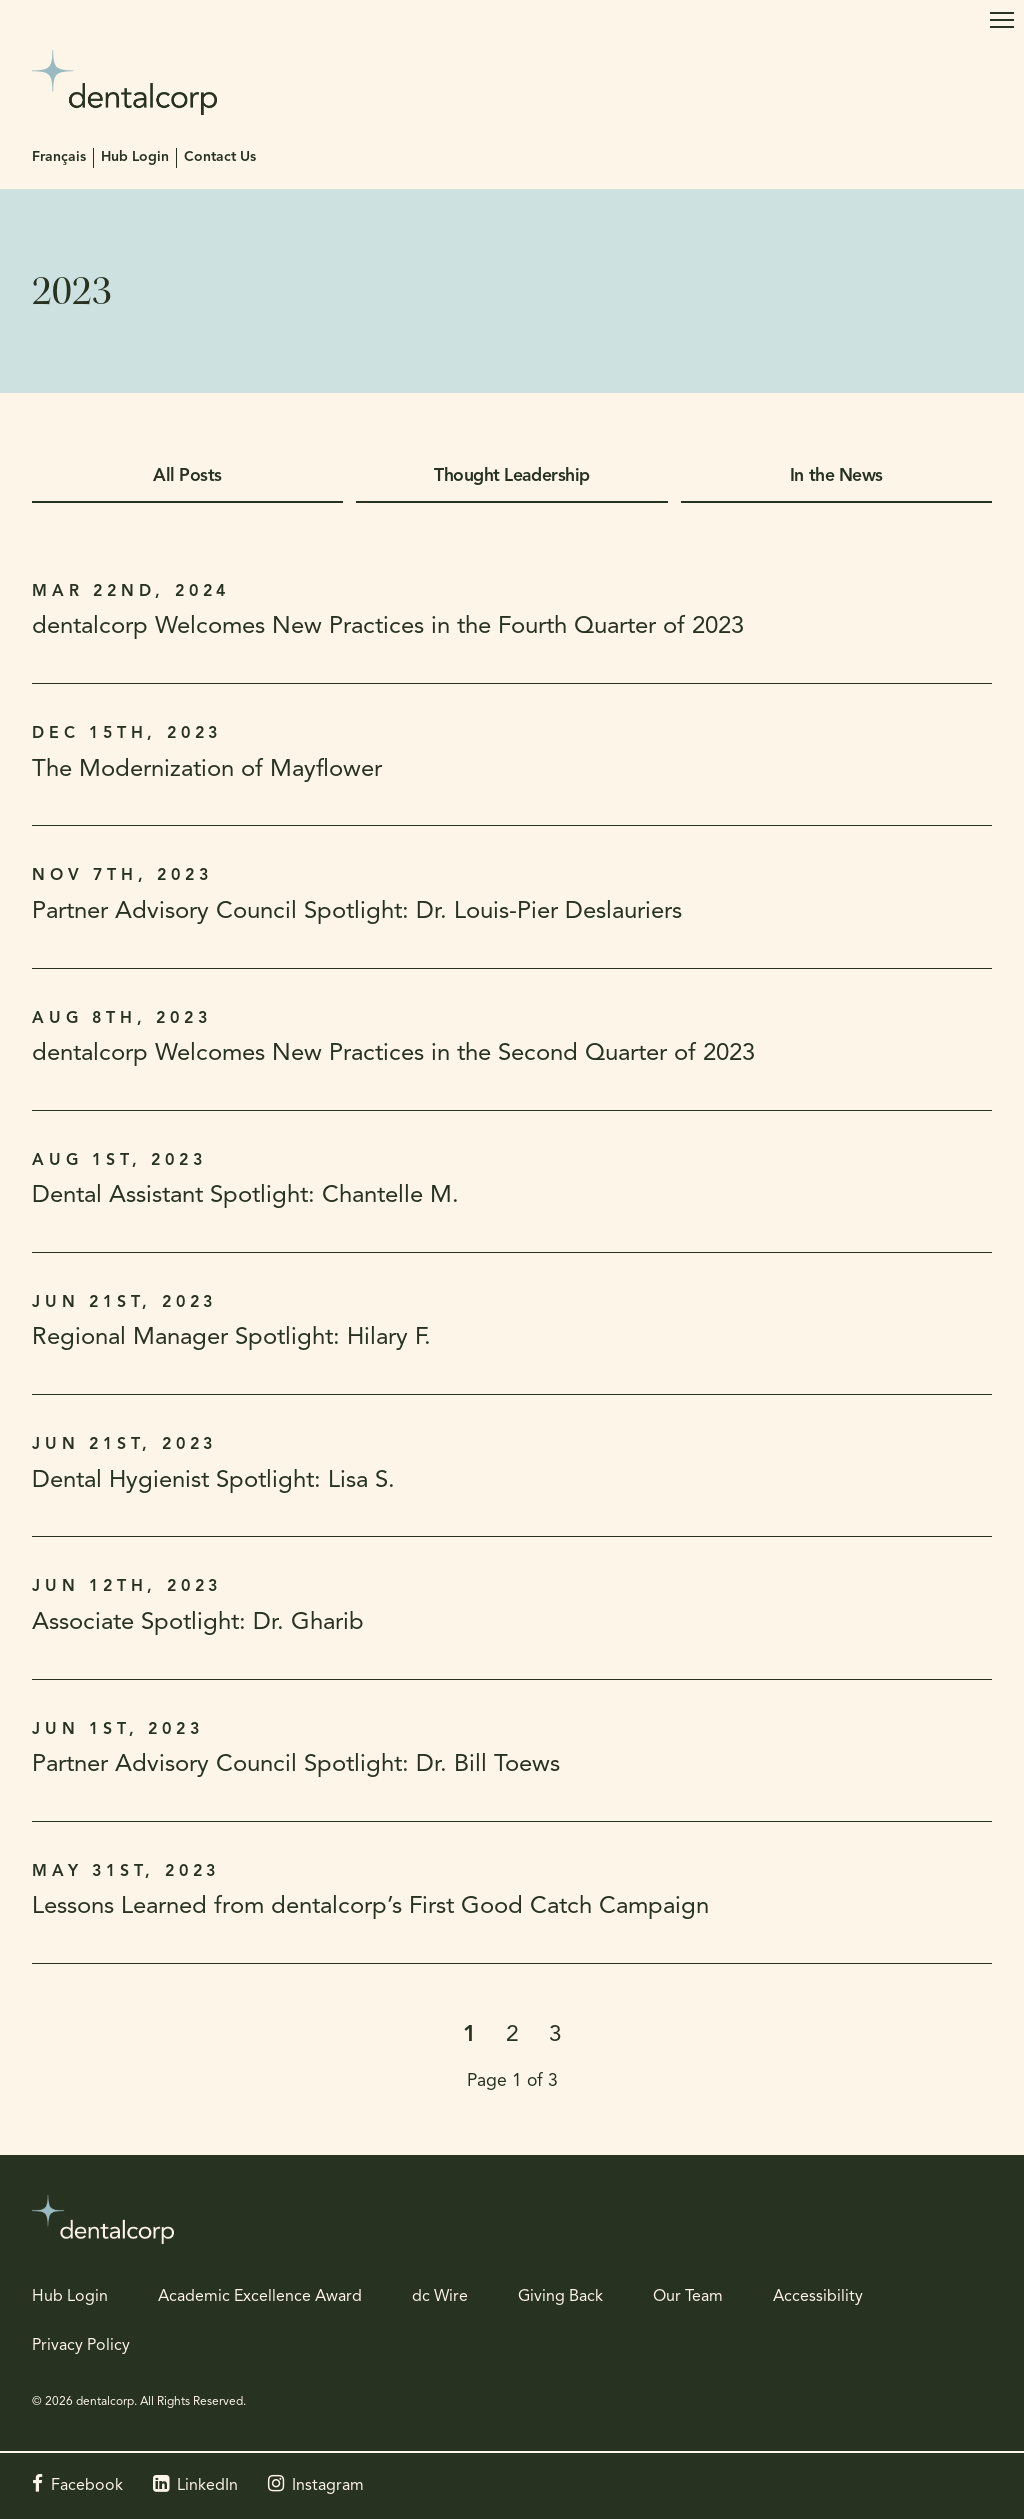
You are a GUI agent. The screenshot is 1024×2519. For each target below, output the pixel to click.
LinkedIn (207, 2486)
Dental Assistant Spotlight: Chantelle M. (245, 1196)
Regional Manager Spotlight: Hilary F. (231, 1338)
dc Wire (440, 2297)
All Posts (187, 476)
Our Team (688, 2297)
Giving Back (560, 2297)
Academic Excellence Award (260, 2297)
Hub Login (135, 157)
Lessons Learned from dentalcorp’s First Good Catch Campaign (370, 1907)
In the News (836, 476)
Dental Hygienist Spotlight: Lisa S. (213, 1481)
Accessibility (818, 2297)
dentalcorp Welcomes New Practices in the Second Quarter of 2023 (393, 1054)
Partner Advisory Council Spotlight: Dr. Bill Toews (296, 1765)
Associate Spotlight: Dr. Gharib (198, 1623)
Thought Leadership (511, 476)
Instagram (328, 2486)
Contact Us (220, 157)
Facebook (87, 2486)
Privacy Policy (81, 2346)
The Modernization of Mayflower (207, 770)
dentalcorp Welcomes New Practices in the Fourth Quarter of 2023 (388, 627)
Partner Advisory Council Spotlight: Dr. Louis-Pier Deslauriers (357, 912)
